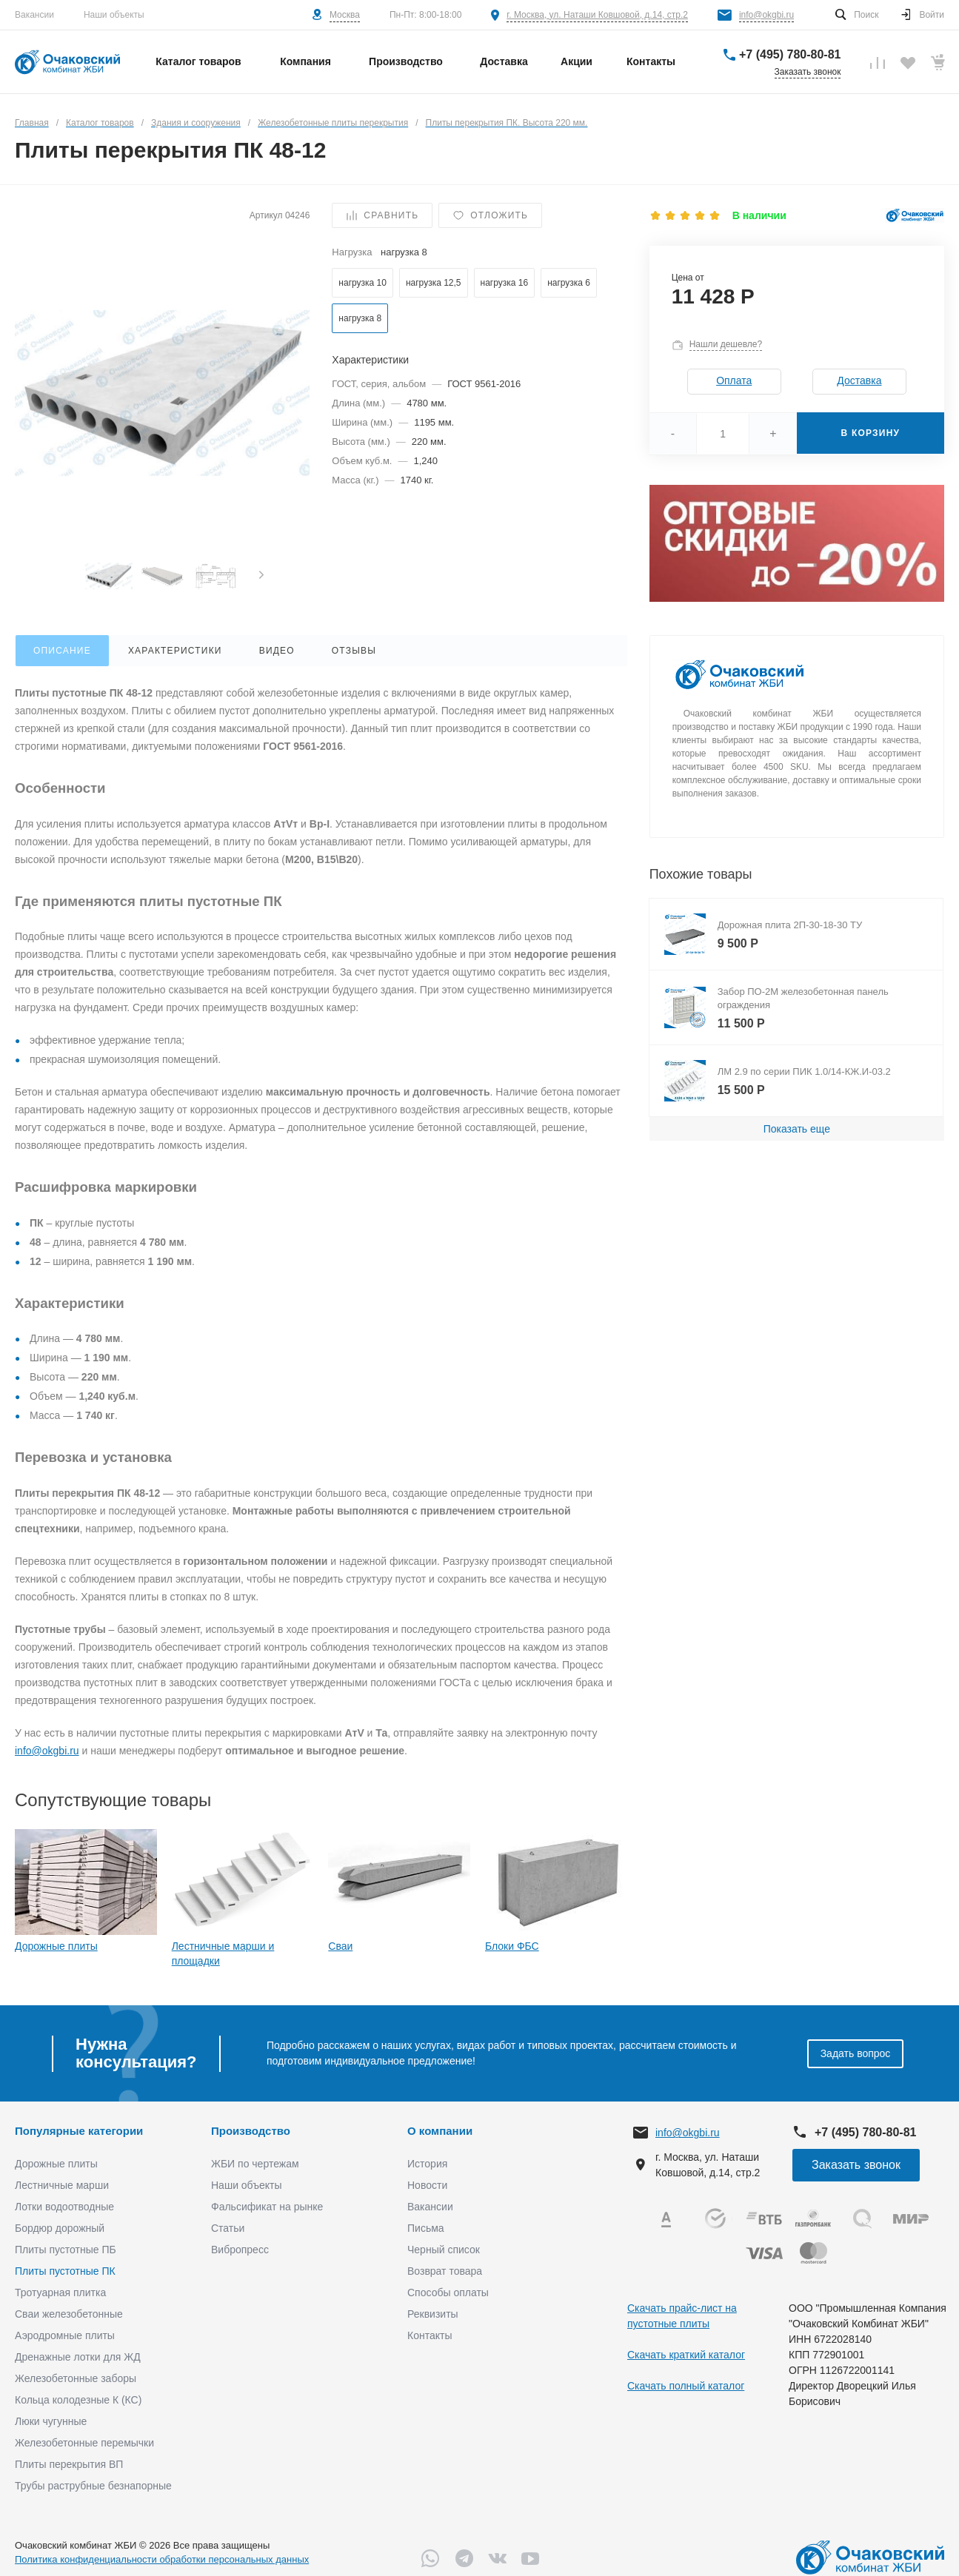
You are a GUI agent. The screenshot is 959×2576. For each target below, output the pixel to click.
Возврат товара (444, 2271)
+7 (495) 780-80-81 (790, 54)
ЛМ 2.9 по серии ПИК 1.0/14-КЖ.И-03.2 (804, 1071)
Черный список (443, 2249)
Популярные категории (79, 2130)
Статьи (227, 2228)
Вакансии (34, 15)
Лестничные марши (62, 2185)
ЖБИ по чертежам (255, 2164)
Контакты (429, 2335)
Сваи (340, 1946)
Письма (425, 2228)
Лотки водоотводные (64, 2207)
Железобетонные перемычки (84, 2443)
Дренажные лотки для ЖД (78, 2357)
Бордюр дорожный (59, 2228)
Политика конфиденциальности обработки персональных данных (162, 2559)
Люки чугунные (51, 2421)
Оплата (734, 380)
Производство (250, 2130)
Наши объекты (114, 15)
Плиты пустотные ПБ (65, 2249)
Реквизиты (432, 2314)
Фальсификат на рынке (267, 2207)
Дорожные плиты (56, 1946)
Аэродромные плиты (65, 2335)
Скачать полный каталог (685, 2386)
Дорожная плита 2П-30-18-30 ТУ (790, 924)
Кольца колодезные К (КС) (78, 2400)
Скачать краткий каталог (686, 2355)
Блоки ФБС (512, 1946)
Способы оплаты (448, 2292)
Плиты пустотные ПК (65, 2271)
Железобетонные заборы (75, 2378)
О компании (439, 2130)
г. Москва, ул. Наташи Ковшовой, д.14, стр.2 (597, 15)
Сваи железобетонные (69, 2314)
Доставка (859, 380)
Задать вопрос (856, 2053)
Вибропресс (240, 2249)
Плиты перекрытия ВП (69, 2464)
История (427, 2164)
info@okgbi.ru (766, 15)
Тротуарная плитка (60, 2292)
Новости (427, 2185)
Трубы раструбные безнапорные (93, 2486)
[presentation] (261, 576)
